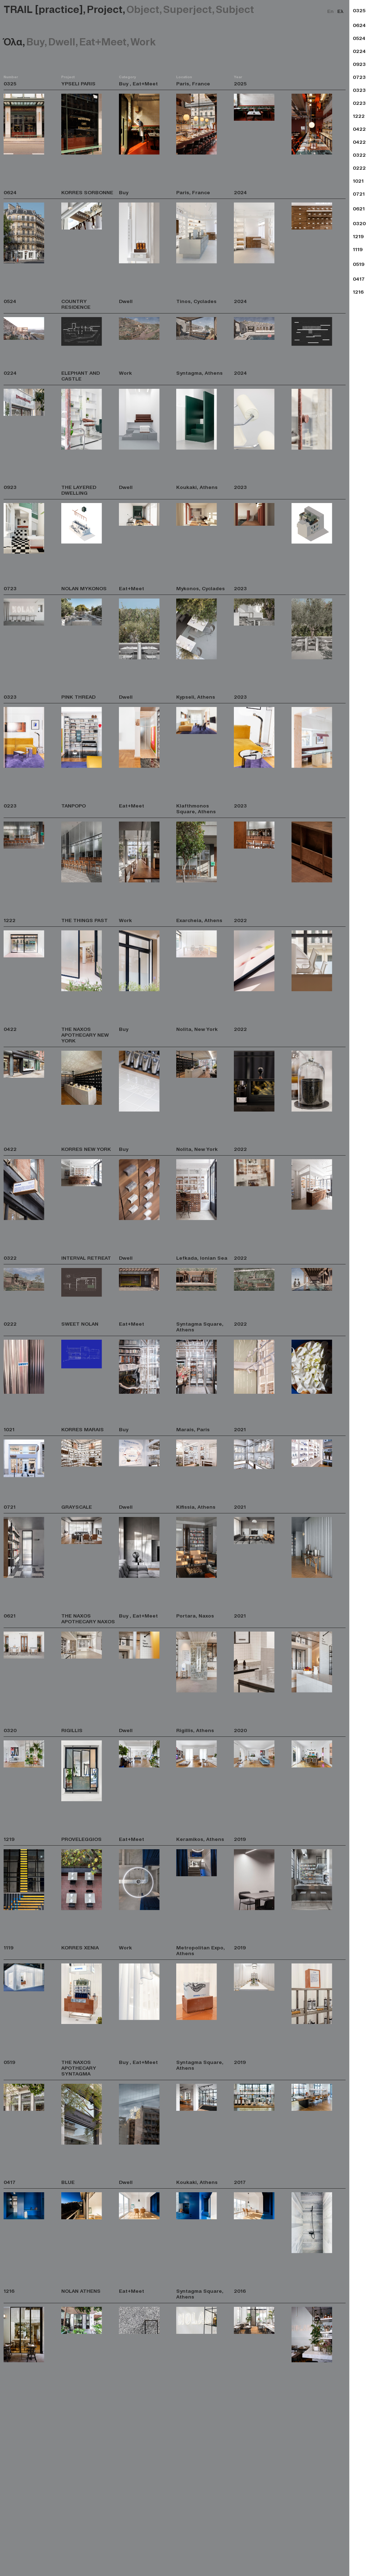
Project (106, 8)
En (330, 11)
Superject (189, 8)
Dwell (63, 41)
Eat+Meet (104, 41)
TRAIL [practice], (45, 8)
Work (143, 41)
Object (144, 8)
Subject (235, 8)
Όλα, (15, 41)
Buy (37, 41)
